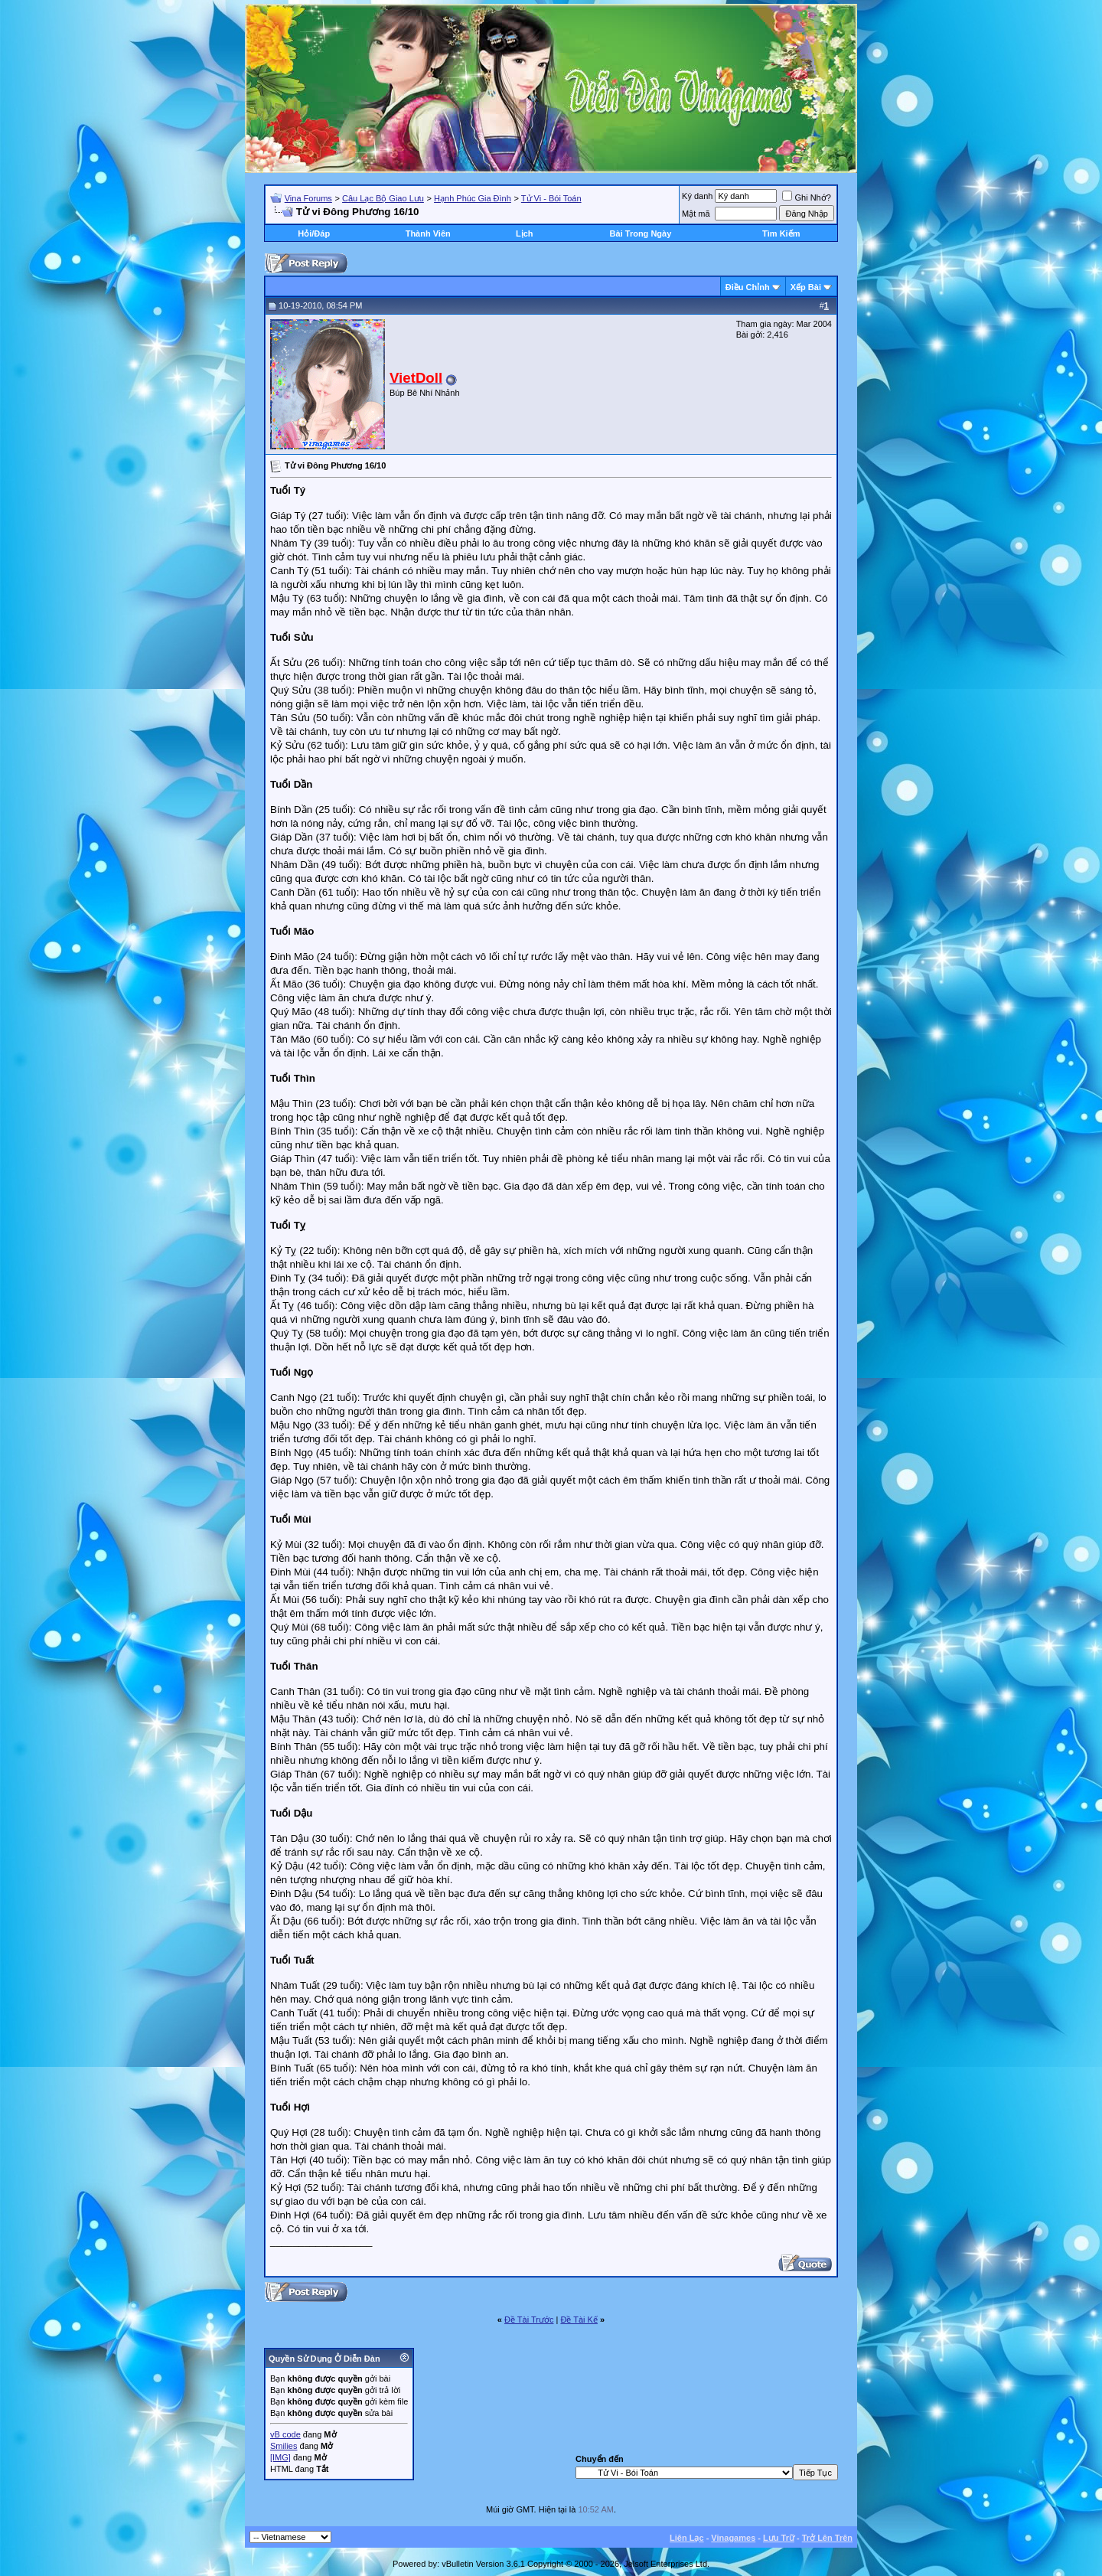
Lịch (524, 233)
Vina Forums (308, 198)
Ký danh (697, 196)
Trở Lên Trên (827, 2537)
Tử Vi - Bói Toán (551, 198)
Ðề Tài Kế (578, 2319)
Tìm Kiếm (781, 233)
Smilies (283, 2445)
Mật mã (696, 213)
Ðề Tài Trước (528, 2319)
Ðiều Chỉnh (747, 287)
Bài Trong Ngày (641, 233)
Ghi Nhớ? (806, 197)
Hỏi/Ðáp (314, 233)
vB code (285, 2434)
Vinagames (733, 2537)
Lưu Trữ (778, 2537)
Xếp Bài (806, 287)
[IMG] (280, 2457)
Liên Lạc (687, 2537)
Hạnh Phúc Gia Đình (472, 198)
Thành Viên (428, 233)
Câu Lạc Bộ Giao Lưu (383, 198)
